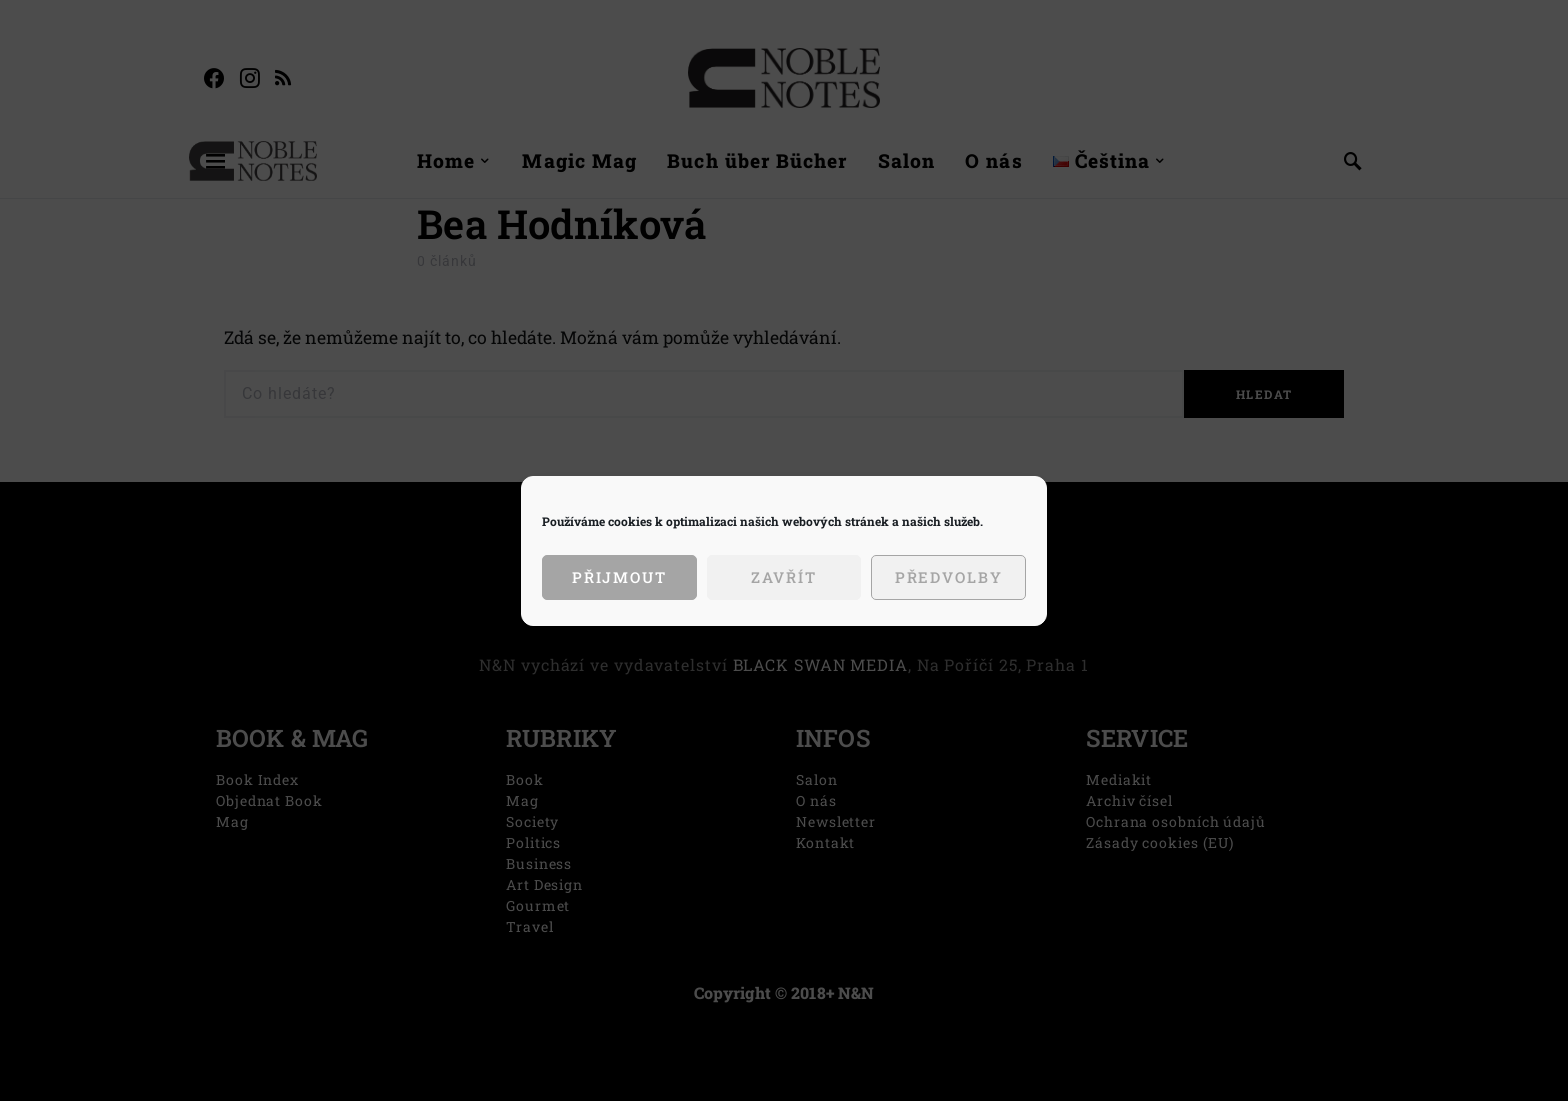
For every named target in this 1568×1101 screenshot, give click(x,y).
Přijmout (619, 577)
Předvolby (949, 577)
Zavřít (783, 577)
